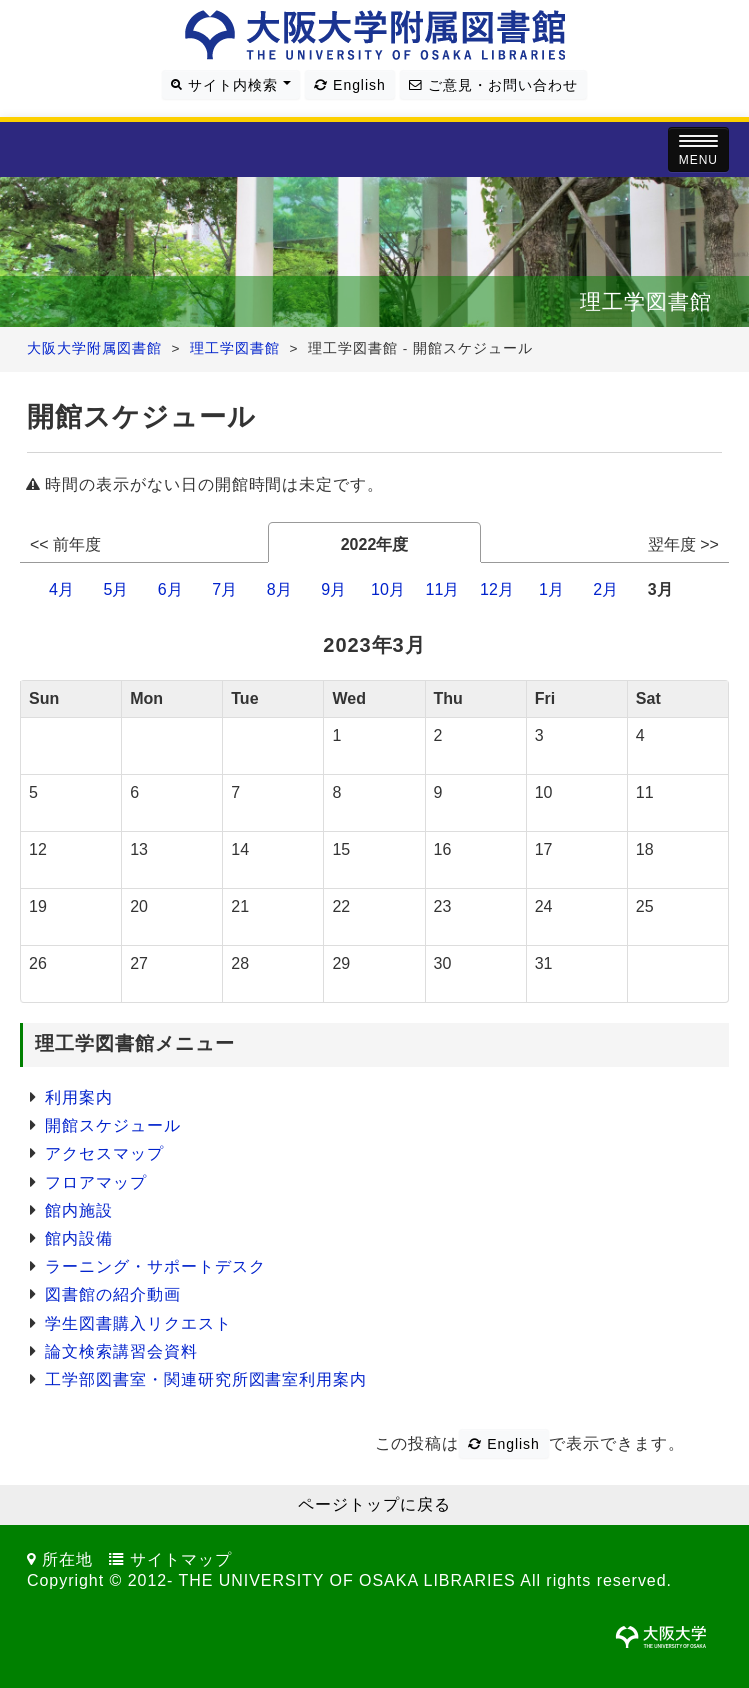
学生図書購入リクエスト (138, 1323)
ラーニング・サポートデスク (155, 1266)
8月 (279, 589)
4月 (61, 589)
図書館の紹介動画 (113, 1294)
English (349, 85)
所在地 (67, 1559)
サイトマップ (181, 1559)
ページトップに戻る (374, 1504)
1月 (551, 589)
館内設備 (79, 1238)
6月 (170, 589)
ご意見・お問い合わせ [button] (493, 85)
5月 (115, 589)
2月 (605, 589)
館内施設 (79, 1210)
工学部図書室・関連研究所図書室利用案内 (206, 1379)
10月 (388, 589)
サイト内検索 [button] (230, 85)
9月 (333, 589)
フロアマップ (96, 1182)
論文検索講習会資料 (121, 1351)
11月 (443, 589)
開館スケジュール (113, 1125)
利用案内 (79, 1097)
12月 (497, 589)
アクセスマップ (104, 1153)
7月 (224, 589)
